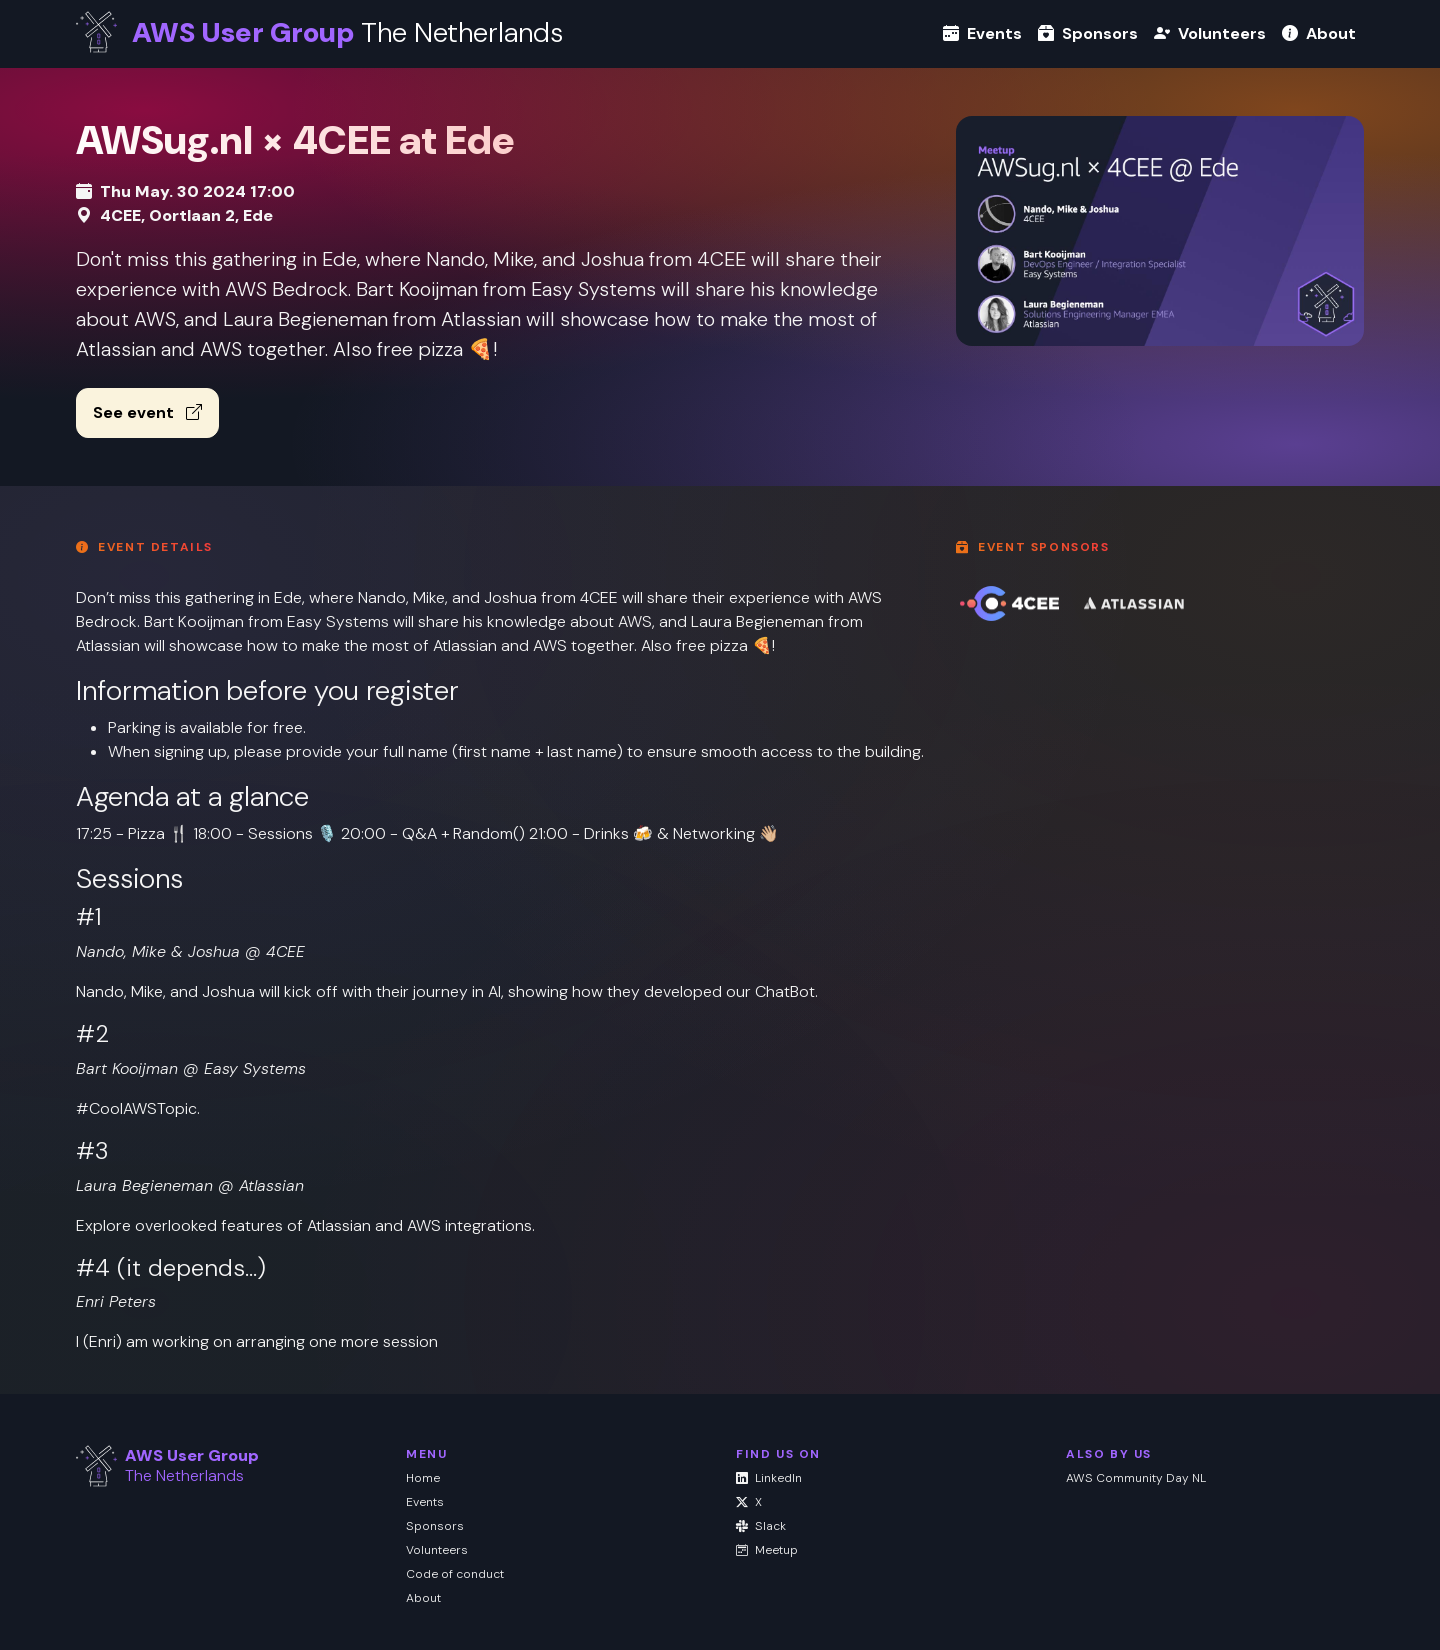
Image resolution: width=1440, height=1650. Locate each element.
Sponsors (1088, 33)
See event (147, 412)
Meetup (767, 1550)
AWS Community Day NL (1136, 1478)
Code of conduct (455, 1574)
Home (423, 1478)
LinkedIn (769, 1478)
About (1319, 33)
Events (982, 33)
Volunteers (1210, 33)
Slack (761, 1526)
